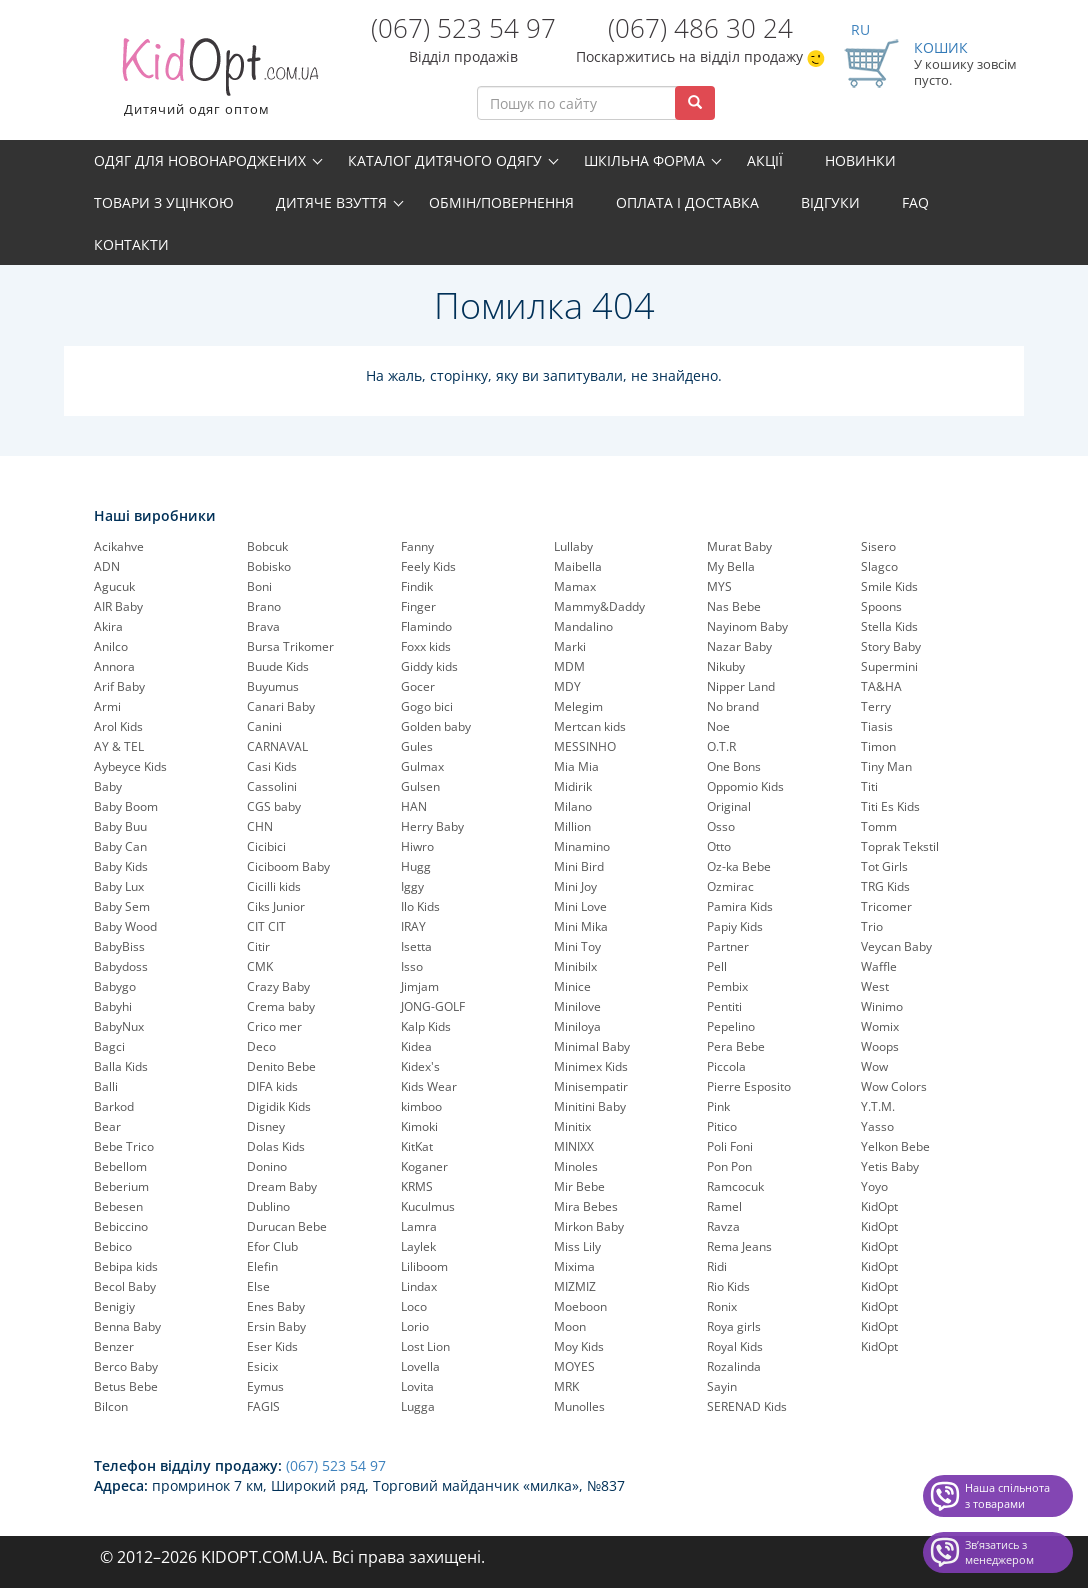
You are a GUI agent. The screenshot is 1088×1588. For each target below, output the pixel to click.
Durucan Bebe (287, 1226)
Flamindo (426, 626)
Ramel (724, 1206)
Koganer (424, 1166)
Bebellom (120, 1166)
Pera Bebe (736, 1046)
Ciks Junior (276, 906)
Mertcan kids (590, 726)
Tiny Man (886, 766)
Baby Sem (122, 906)
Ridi (717, 1266)
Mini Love (580, 906)
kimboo (421, 1106)
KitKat (417, 1146)
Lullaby (573, 546)
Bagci (109, 1046)
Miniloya (577, 1026)
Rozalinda (734, 1366)
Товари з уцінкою (164, 202)
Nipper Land (741, 686)
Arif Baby (119, 686)
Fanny (417, 546)
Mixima (574, 1266)
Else (258, 1286)
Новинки (860, 160)
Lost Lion (425, 1346)
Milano (573, 806)
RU (860, 29)
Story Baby (891, 646)
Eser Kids (272, 1346)
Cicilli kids (274, 886)
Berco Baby (126, 1366)
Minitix (572, 1126)
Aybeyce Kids (130, 766)
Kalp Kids (426, 1026)
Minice (572, 986)
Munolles (579, 1406)
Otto (719, 846)
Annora (114, 666)
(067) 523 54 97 (463, 28)
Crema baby (281, 1006)
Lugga (418, 1406)
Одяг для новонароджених (200, 160)
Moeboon (580, 1306)
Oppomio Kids (745, 786)
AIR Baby (118, 606)
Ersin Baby (276, 1326)
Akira (108, 626)
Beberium (121, 1186)
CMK (260, 966)
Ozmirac (730, 886)
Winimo (882, 1006)
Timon (878, 746)
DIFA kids (272, 1086)
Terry (876, 706)
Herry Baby (432, 826)
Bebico (113, 1246)
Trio (872, 926)
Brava (263, 626)
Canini (264, 726)
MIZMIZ (575, 1286)
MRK (566, 1386)
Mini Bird (579, 866)
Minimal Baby (592, 1046)
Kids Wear (429, 1086)
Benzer (114, 1346)
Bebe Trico (124, 1146)
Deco (261, 1046)
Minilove (577, 1006)
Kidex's (420, 1066)
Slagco (879, 566)
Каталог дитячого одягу (445, 160)
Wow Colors (894, 1086)
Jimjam (420, 986)
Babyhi (113, 1006)
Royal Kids (735, 1346)
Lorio (415, 1326)
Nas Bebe (734, 606)
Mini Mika (581, 926)
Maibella (578, 566)
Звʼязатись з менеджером (999, 1552)
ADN (107, 566)
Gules (417, 746)
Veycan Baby (896, 946)
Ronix (722, 1306)
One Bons (734, 766)
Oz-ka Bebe (739, 866)
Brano (264, 606)
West (875, 986)
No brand (733, 706)
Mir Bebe (579, 1186)
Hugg (416, 866)
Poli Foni (730, 1146)
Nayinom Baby (747, 626)
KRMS (417, 1186)
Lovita (417, 1386)
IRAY (413, 926)
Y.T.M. (878, 1106)
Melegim (578, 706)
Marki (570, 646)
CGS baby (274, 806)
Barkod (114, 1106)
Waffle (879, 966)
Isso (412, 966)
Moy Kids (579, 1346)
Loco (414, 1306)
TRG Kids (885, 886)
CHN (260, 826)
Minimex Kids (591, 1066)
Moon (570, 1326)
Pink (718, 1106)
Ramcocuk (735, 1186)
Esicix (262, 1366)
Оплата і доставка (687, 202)
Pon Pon (729, 1166)
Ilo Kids (420, 906)
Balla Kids (121, 1066)
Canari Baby (281, 706)
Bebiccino (121, 1226)
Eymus (265, 1386)
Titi (869, 786)
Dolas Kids (276, 1146)
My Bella (731, 566)
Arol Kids (118, 726)
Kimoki (419, 1126)
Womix (880, 1026)
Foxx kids (426, 646)
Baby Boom (126, 806)
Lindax (419, 1286)
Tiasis (877, 726)
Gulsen (420, 786)
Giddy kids (429, 666)
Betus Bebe (126, 1386)
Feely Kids (428, 566)
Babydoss (121, 966)
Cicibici (266, 846)
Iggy (412, 886)
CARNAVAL (277, 746)
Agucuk (114, 586)
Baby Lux (119, 886)
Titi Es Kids (890, 806)
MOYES (574, 1366)
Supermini (889, 666)
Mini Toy (577, 946)
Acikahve (119, 546)
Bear (107, 1126)
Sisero (878, 546)
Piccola (726, 1066)
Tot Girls (884, 866)
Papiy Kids (735, 926)
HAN (414, 806)
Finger (418, 606)
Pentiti (724, 1006)
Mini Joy (575, 886)
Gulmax (422, 766)
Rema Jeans (739, 1246)
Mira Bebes (586, 1206)
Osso (721, 826)
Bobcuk (267, 546)
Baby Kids (121, 866)
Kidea (416, 1046)
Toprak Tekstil (900, 846)
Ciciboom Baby (288, 866)
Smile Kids (889, 586)
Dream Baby (282, 1186)
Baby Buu (120, 826)
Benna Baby (127, 1326)
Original (729, 806)
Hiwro (417, 846)
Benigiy (114, 1306)
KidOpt (879, 1206)
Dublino (268, 1206)
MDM (569, 666)
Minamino (582, 846)
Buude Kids (278, 666)
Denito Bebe (281, 1066)
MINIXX (574, 1146)
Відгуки (830, 202)
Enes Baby (276, 1306)
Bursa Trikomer (290, 646)
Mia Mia (576, 766)
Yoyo (874, 1186)
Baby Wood (125, 926)
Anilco (111, 646)
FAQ (915, 202)
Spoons (881, 606)
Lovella (420, 1366)
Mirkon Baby (589, 1226)
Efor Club (272, 1246)
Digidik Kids (279, 1106)
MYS (719, 586)
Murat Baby (739, 546)
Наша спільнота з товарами (1007, 1495)
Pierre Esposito (749, 1086)
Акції (765, 160)
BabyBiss (119, 946)
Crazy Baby (278, 986)
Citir (258, 946)
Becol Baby (125, 1286)
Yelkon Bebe (895, 1146)
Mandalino (583, 626)
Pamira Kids (740, 906)
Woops (880, 1046)
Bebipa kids (126, 1266)
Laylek (418, 1246)
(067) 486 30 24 (700, 28)
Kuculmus (428, 1206)
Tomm (879, 826)
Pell (717, 966)
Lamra (419, 1226)
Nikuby (726, 666)
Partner (728, 946)
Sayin (722, 1386)
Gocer (418, 686)
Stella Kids (889, 626)
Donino (267, 1166)
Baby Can (120, 846)
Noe (718, 726)
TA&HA (881, 686)
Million (572, 826)
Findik (417, 586)
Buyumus (273, 686)
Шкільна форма (644, 160)
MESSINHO (585, 746)
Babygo (115, 986)
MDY (567, 686)
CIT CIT (266, 926)
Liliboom (424, 1266)
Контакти (131, 244)
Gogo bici (427, 706)
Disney (266, 1126)
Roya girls (734, 1326)
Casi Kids (272, 766)
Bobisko (269, 566)
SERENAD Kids (747, 1406)
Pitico (722, 1126)
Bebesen (118, 1206)
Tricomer (886, 906)
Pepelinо (731, 1026)
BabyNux (119, 1026)
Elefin (262, 1266)
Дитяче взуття (331, 202)
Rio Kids (728, 1286)
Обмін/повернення (501, 202)
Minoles (576, 1166)
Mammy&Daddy (599, 606)
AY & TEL (119, 746)
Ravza (723, 1226)
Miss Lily (577, 1246)
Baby (108, 786)
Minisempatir (591, 1086)
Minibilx (575, 966)
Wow (874, 1066)
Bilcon (111, 1406)
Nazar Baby (739, 646)
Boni (259, 586)
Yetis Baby (890, 1166)
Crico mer (274, 1026)
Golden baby (436, 726)
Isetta (416, 946)
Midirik (573, 786)
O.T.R (721, 746)
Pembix (727, 986)
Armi (107, 706)
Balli (106, 1086)
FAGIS (263, 1406)
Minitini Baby (590, 1106)
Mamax (575, 586)
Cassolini (272, 786)
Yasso (877, 1126)
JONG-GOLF (433, 1006)
